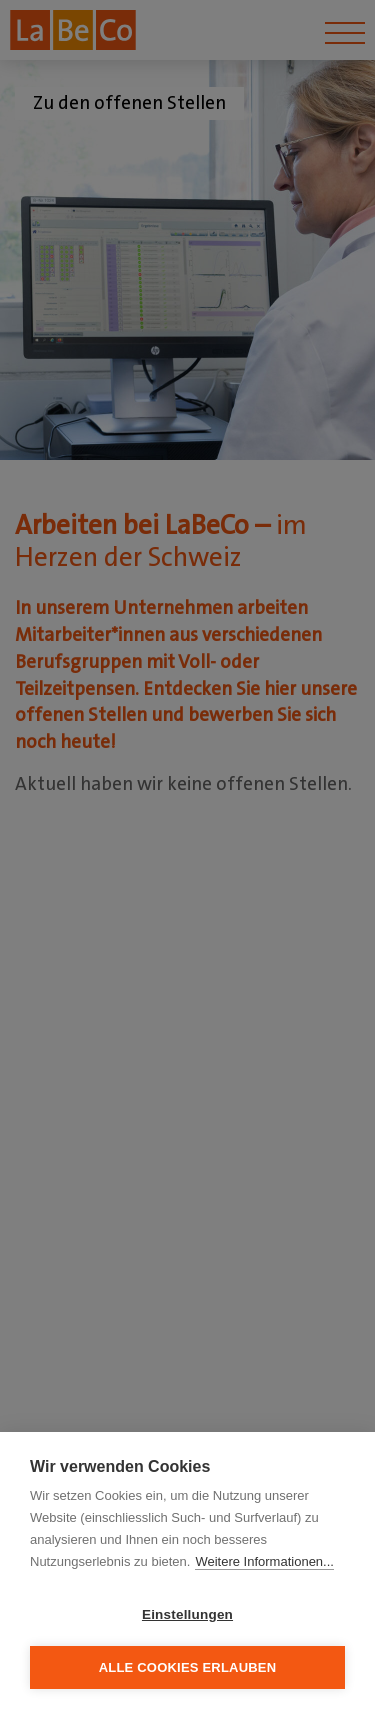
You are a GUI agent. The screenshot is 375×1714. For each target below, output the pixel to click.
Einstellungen (187, 1614)
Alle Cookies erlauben (188, 1667)
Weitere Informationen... (264, 1561)
